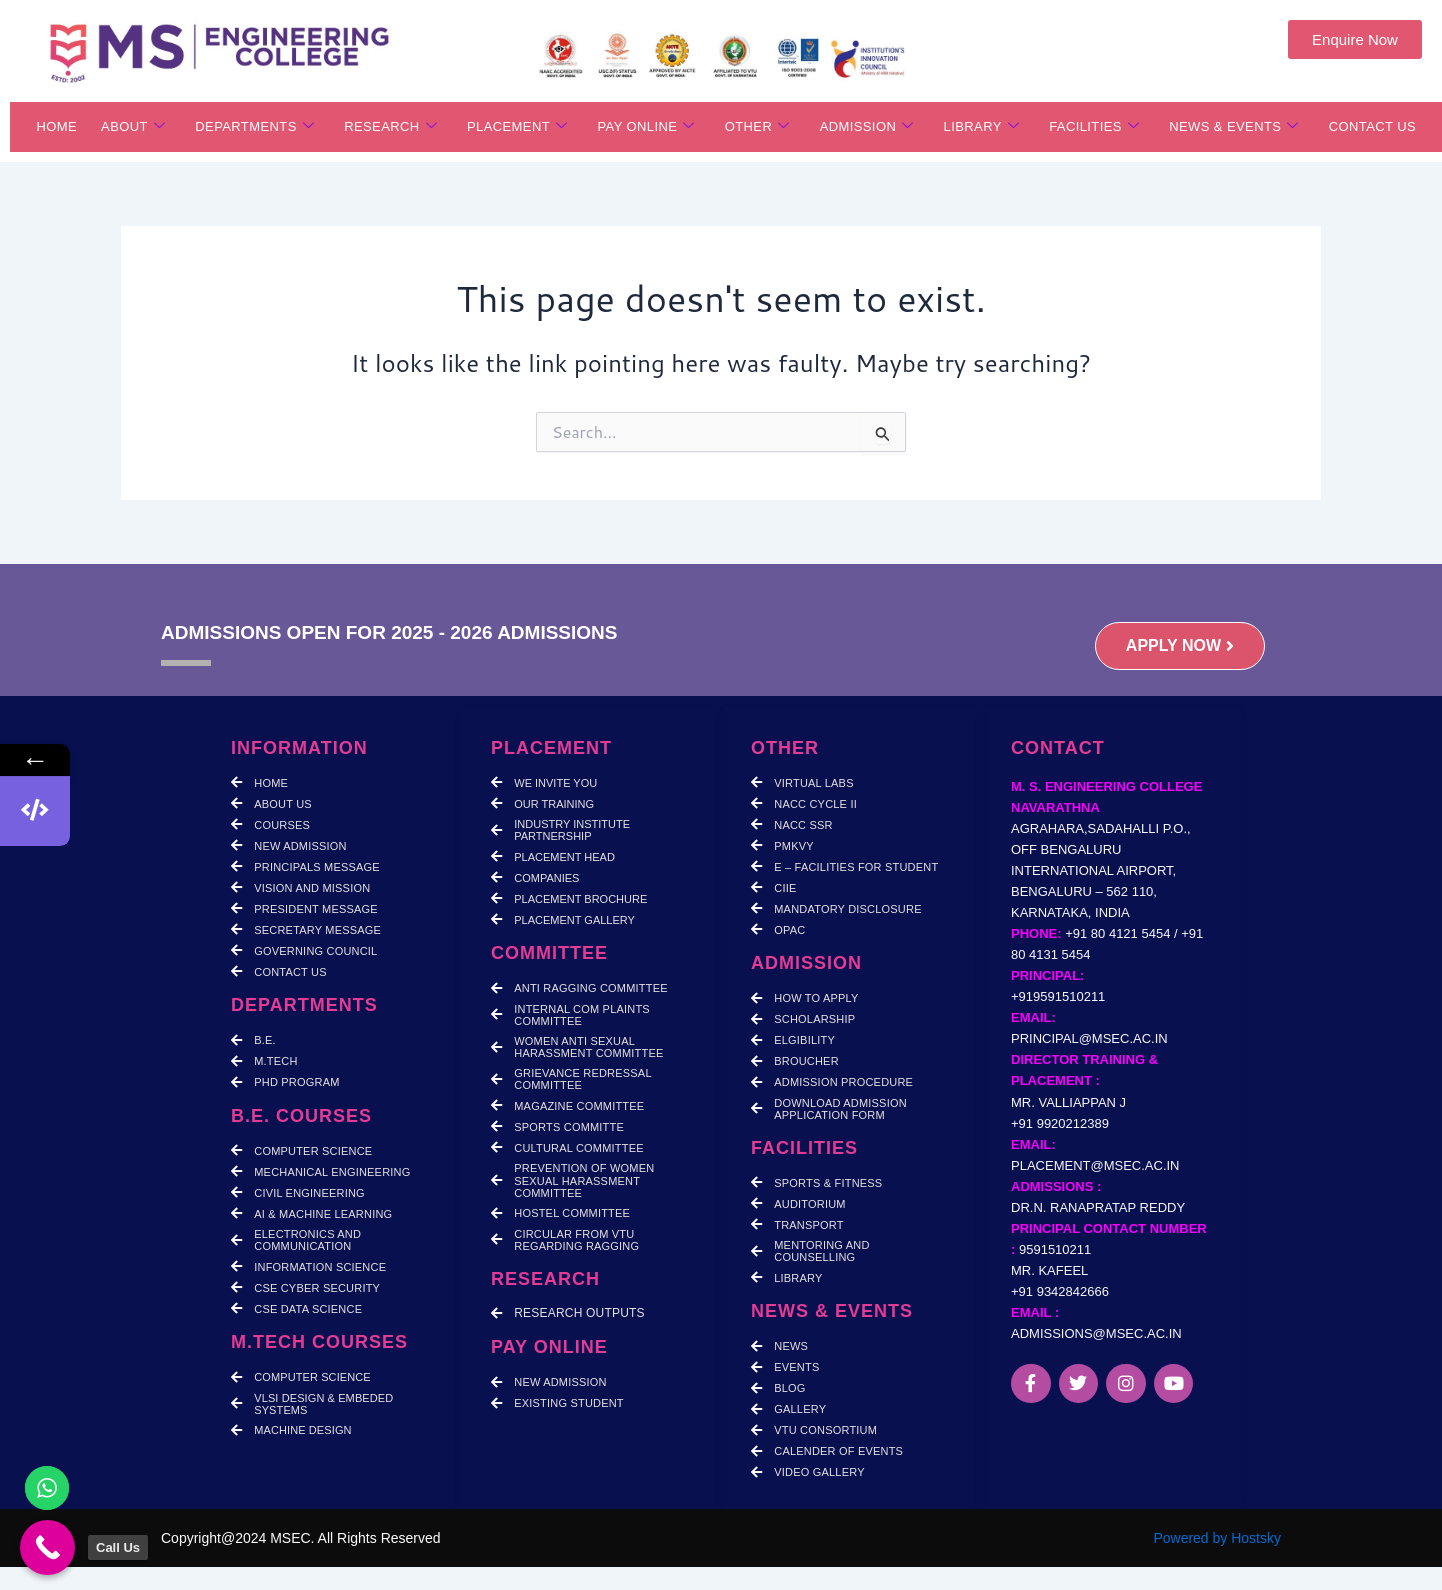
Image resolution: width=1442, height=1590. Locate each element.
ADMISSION (867, 127)
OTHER (757, 127)
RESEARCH (390, 127)
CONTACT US (1372, 126)
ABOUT (133, 127)
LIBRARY (982, 127)
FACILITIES (1094, 127)
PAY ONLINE (645, 127)
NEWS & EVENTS (1234, 127)
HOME (56, 126)
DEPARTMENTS (254, 127)
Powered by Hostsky (1217, 1538)
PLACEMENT (517, 127)
